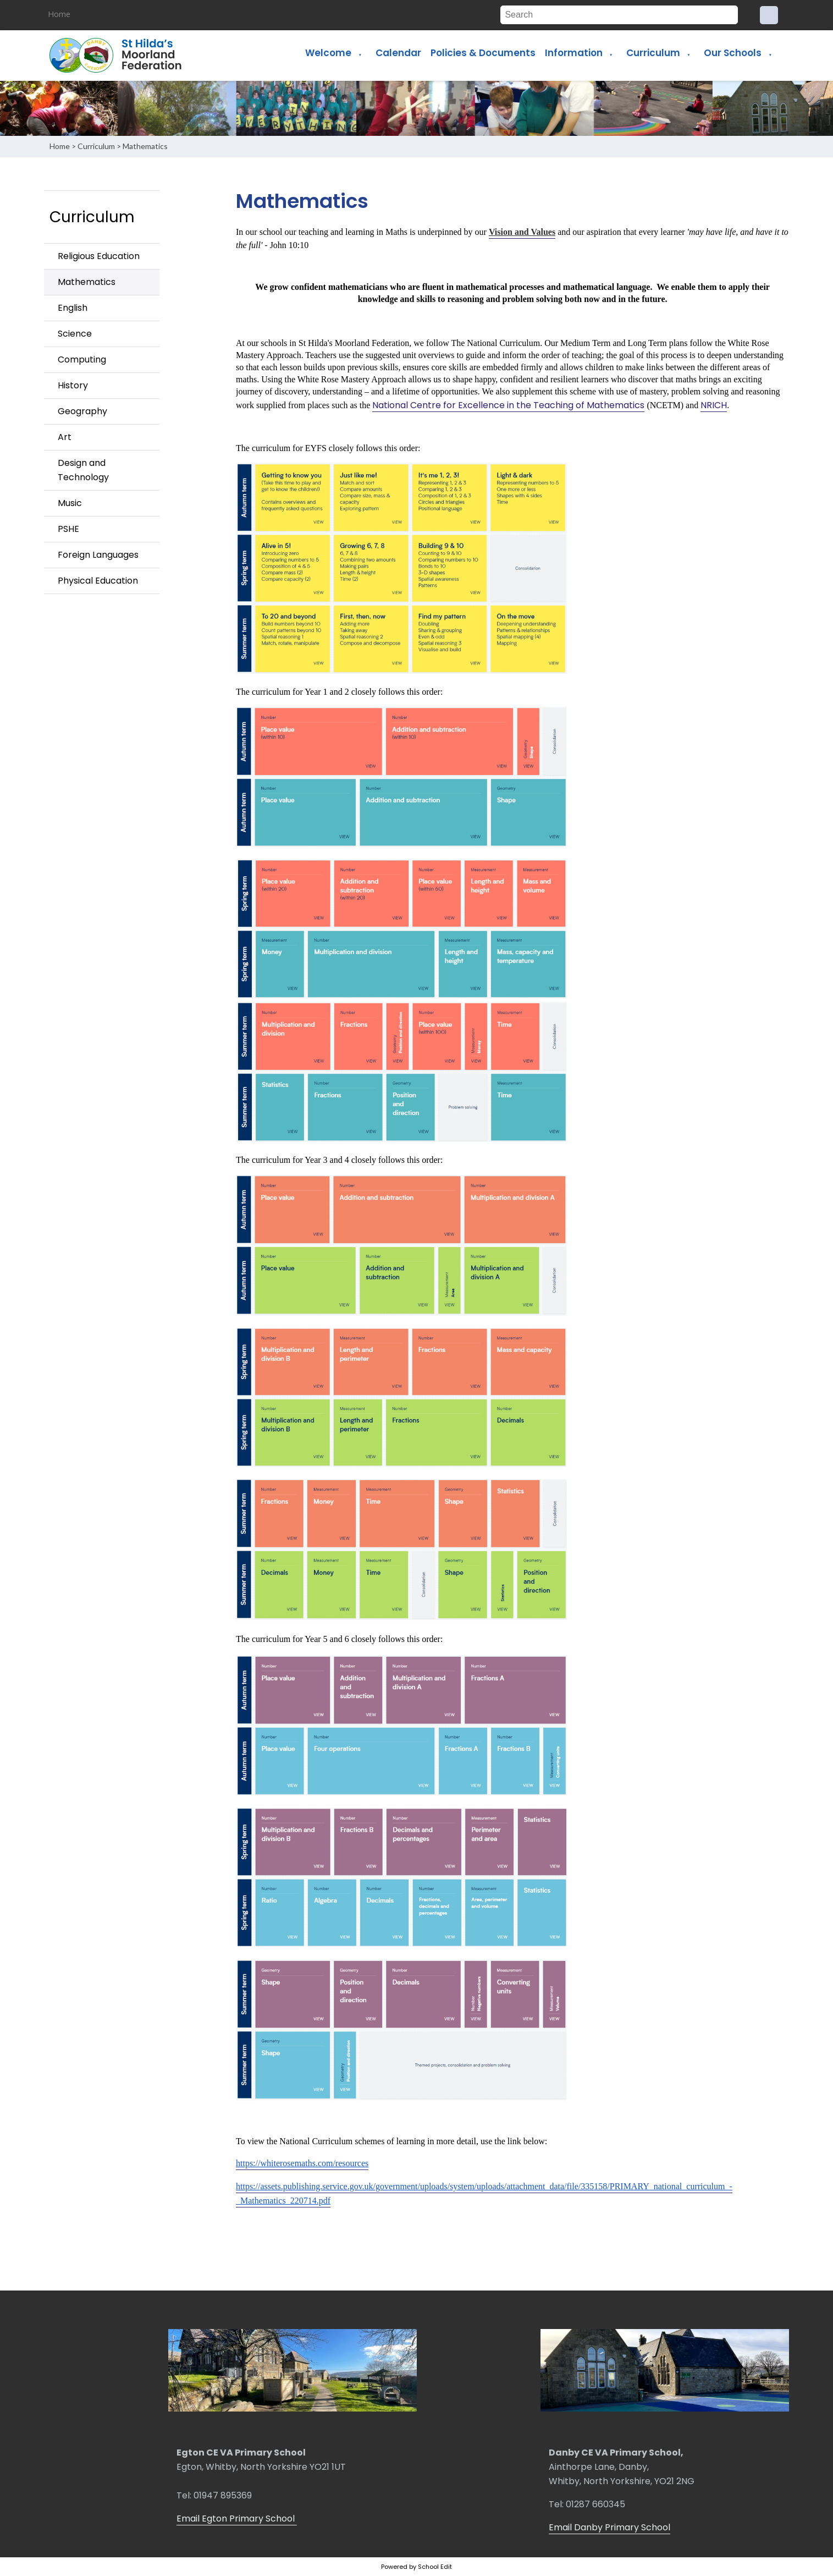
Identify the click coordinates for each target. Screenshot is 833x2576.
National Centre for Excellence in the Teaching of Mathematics (508, 404)
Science (75, 333)
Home (59, 13)
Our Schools (733, 52)
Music (70, 503)
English (72, 307)
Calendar (398, 52)
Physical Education (98, 580)
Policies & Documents (483, 52)
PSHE (68, 529)
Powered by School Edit (416, 2566)
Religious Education (99, 256)
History (73, 385)
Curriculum (653, 52)
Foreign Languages (98, 554)
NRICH (713, 404)
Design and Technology (83, 470)
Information (574, 52)
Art (64, 437)
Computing (82, 359)
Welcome (328, 52)
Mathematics (145, 146)
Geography (82, 411)
